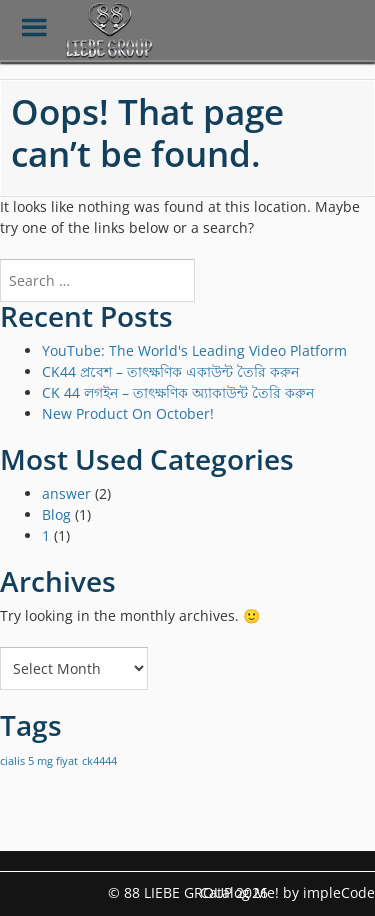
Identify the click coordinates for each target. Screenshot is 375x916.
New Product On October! (128, 413)
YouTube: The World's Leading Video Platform (194, 350)
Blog (56, 514)
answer (66, 493)
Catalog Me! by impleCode (287, 892)
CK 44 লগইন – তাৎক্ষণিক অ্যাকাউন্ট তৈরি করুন (178, 392)
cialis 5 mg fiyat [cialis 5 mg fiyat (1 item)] (39, 761)
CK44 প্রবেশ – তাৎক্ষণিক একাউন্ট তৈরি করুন (170, 371)
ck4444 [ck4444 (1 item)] (99, 761)
